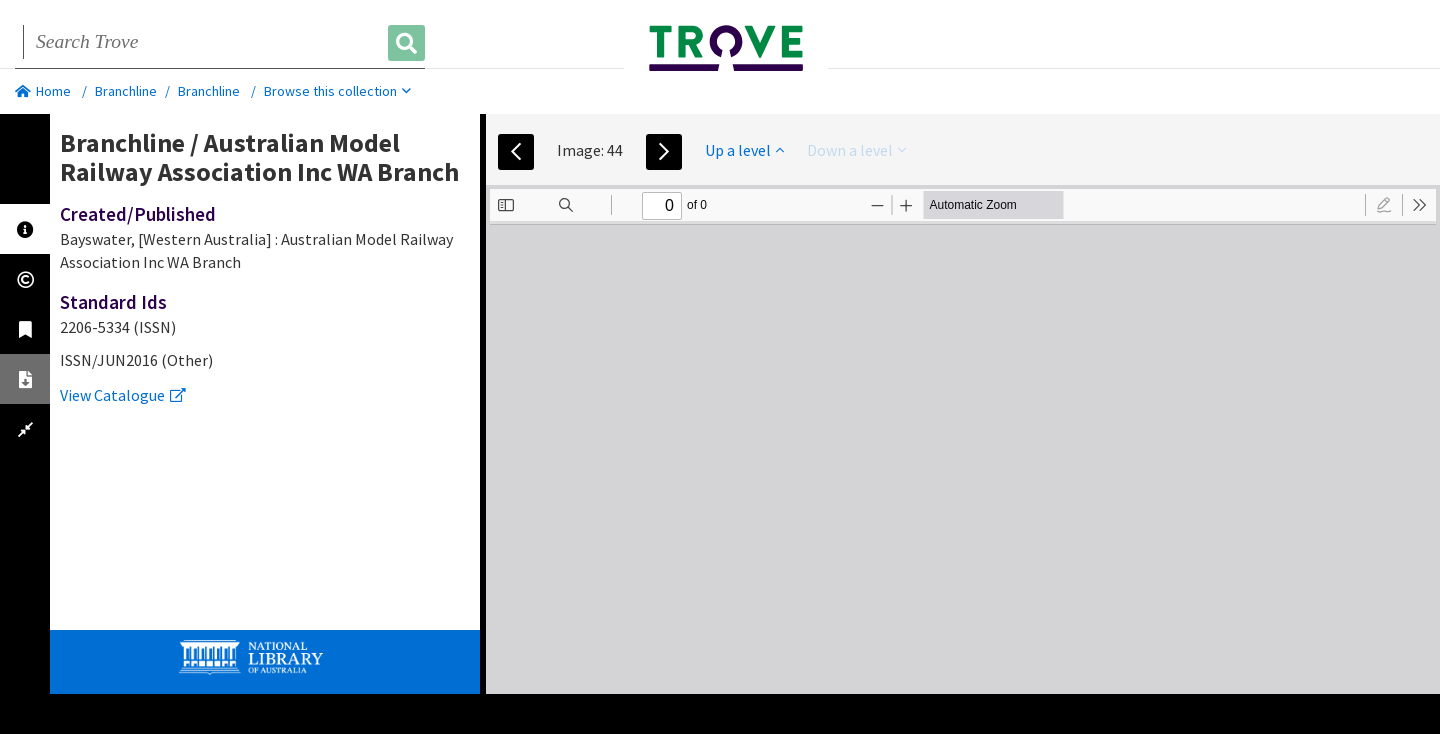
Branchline (126, 91)
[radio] (1384, 205)
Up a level (744, 150)
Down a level (856, 150)
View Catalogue (123, 395)
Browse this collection (337, 91)
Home (43, 91)
